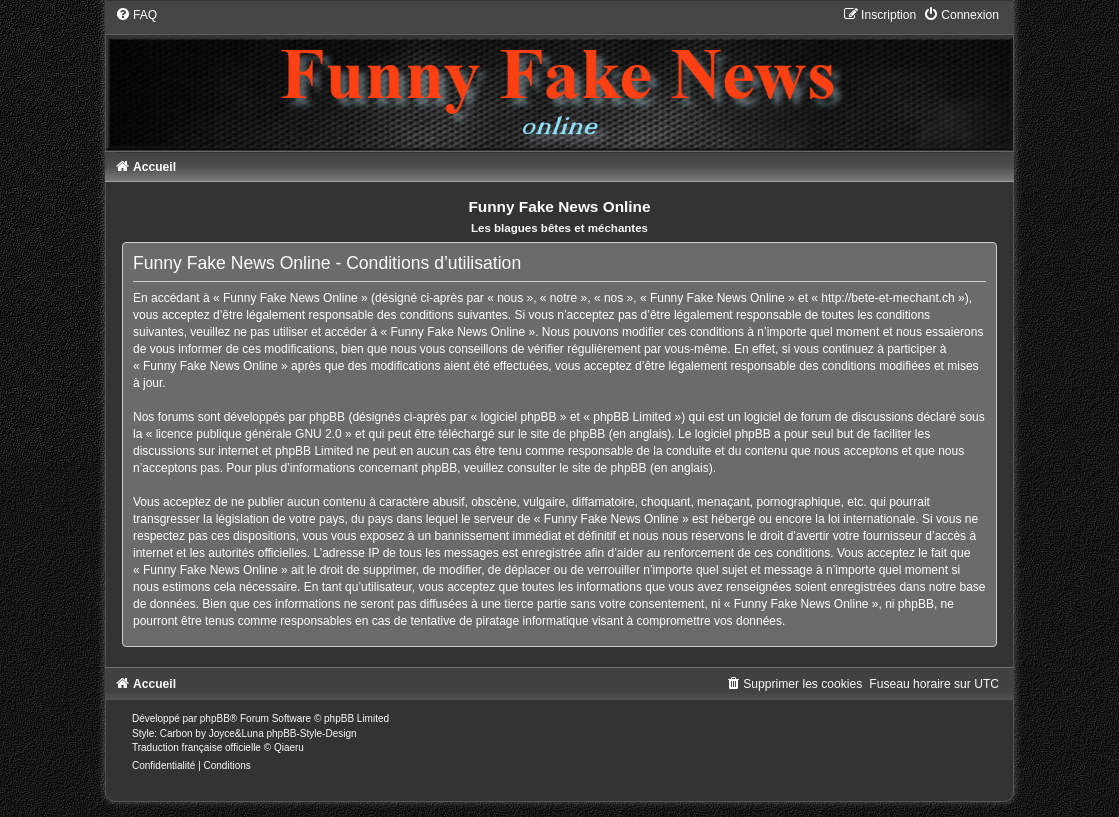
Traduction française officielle (196, 747)
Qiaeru (289, 747)
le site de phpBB (561, 434)
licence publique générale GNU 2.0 (249, 434)
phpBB (215, 718)
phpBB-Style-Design (312, 733)
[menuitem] (136, 15)
